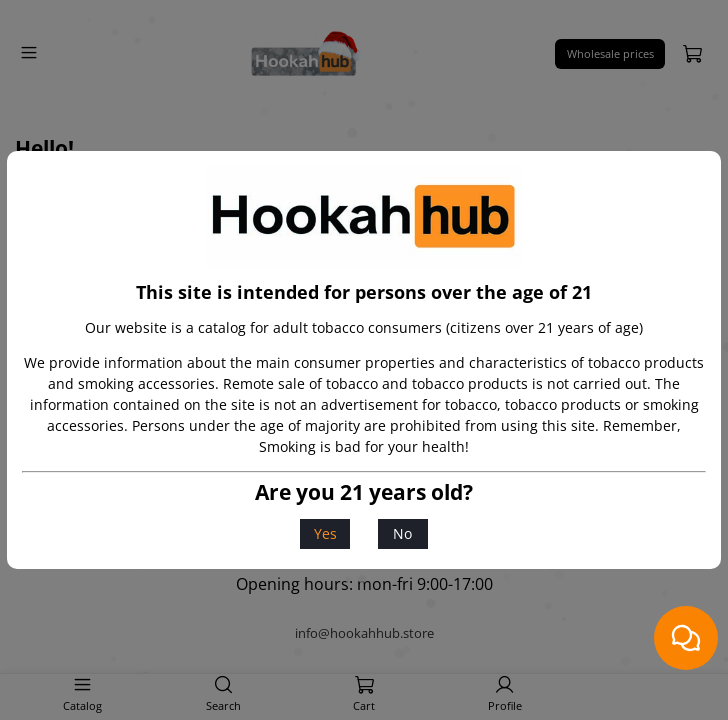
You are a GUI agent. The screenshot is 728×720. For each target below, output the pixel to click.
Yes (325, 533)
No (402, 533)
